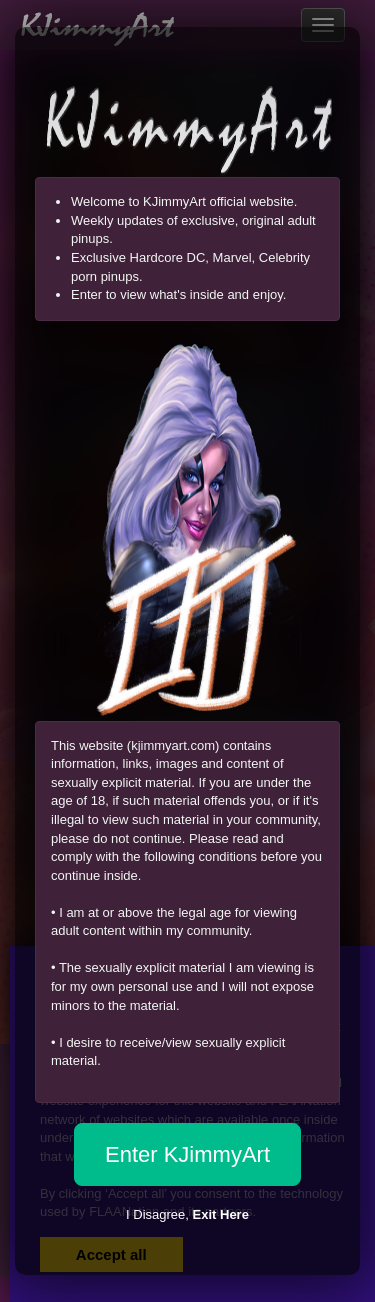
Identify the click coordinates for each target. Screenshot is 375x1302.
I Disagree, (187, 1214)
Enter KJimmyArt (187, 1154)
